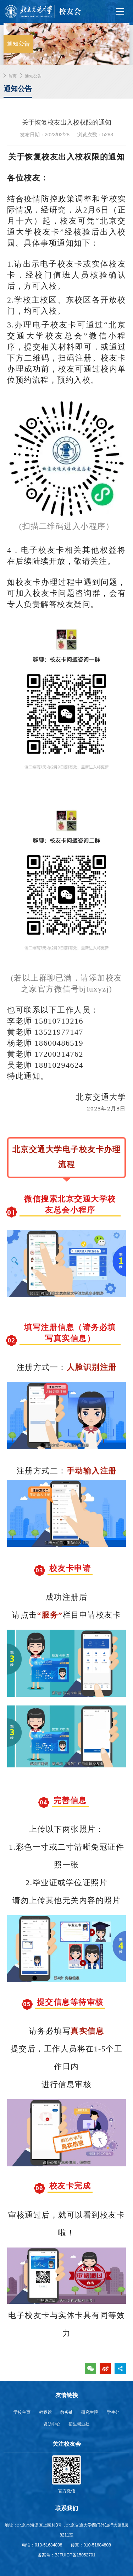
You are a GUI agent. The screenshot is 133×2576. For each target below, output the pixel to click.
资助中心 (51, 2424)
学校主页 (22, 2412)
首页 (12, 76)
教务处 (66, 2412)
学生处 (113, 2412)
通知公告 (33, 76)
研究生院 (89, 2412)
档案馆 (45, 2412)
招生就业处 (79, 2424)
